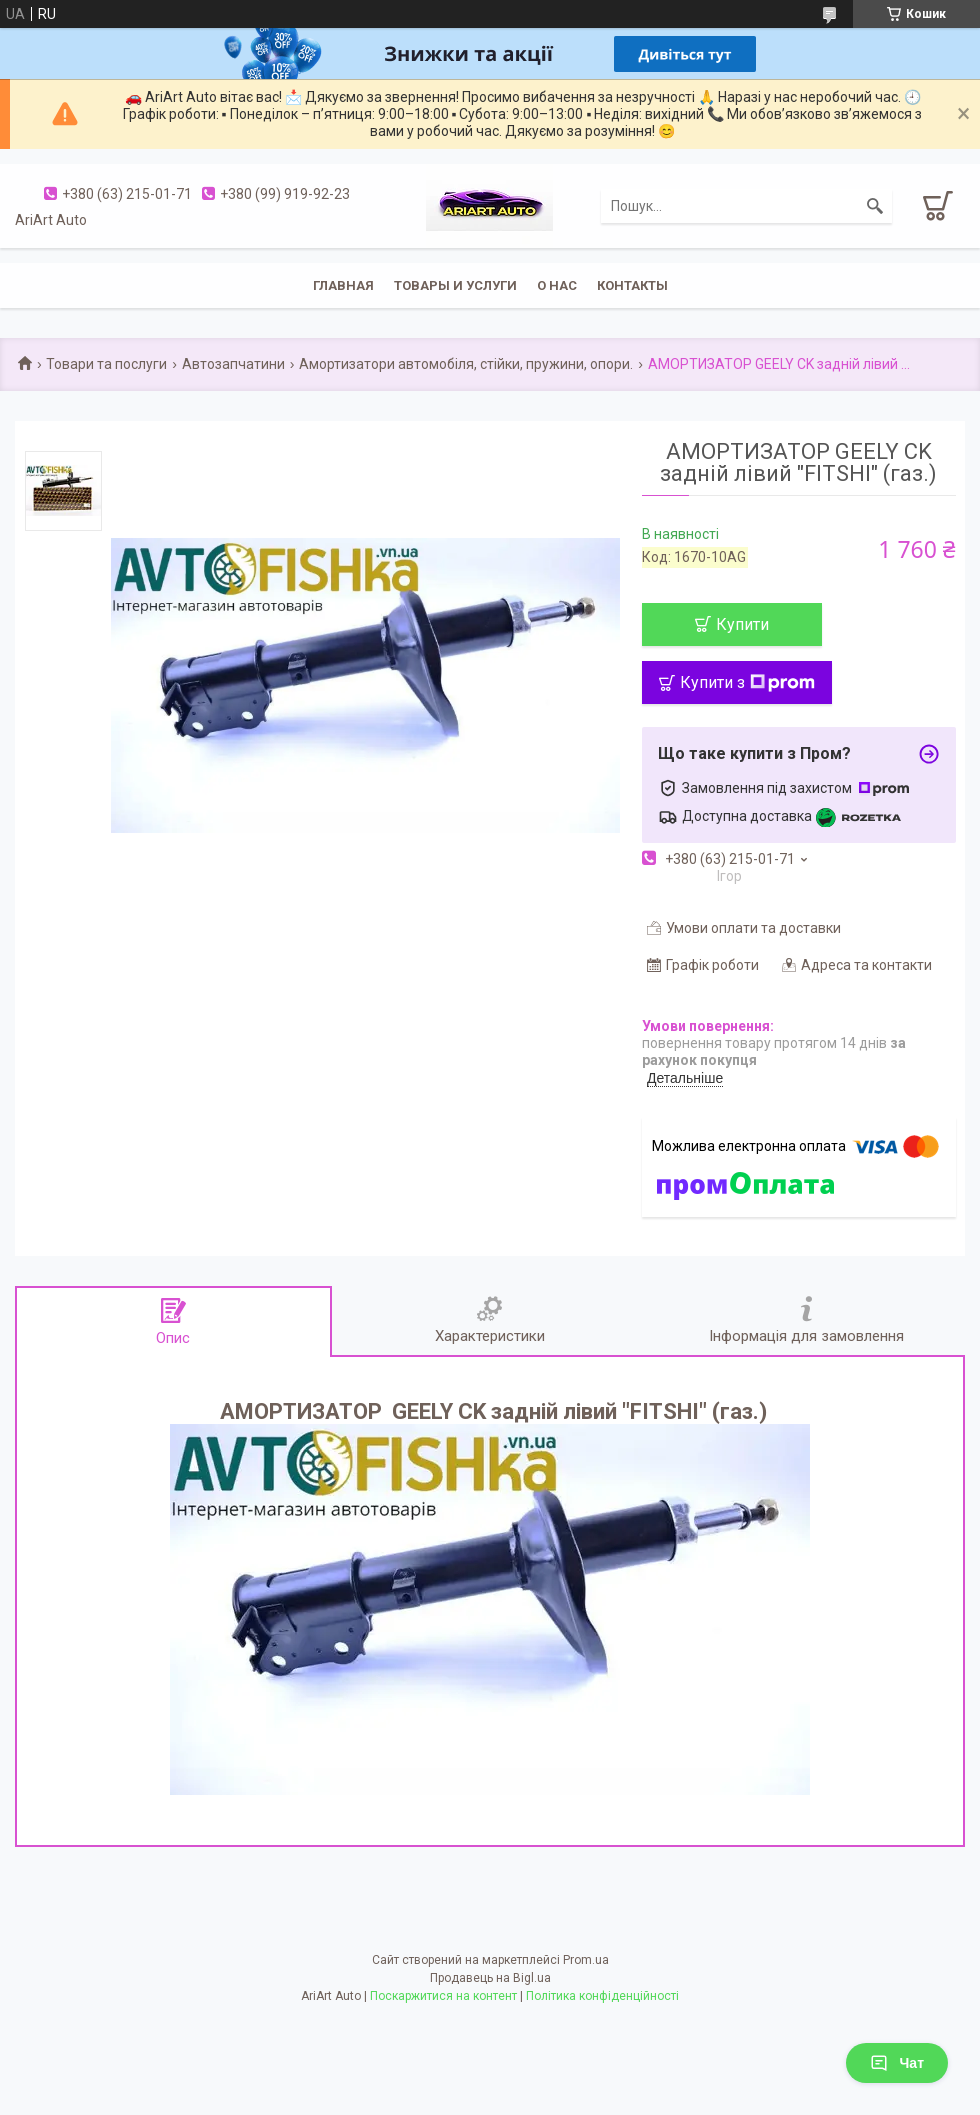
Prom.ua (586, 1960)
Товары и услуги (455, 285)
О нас (557, 285)
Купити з (747, 682)
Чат (897, 2063)
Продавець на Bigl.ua (490, 1978)
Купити (742, 624)
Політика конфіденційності (602, 1996)
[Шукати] (875, 206)
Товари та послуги (106, 364)
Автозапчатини (233, 364)
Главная (343, 285)
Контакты (632, 285)
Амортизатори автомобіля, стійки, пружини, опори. (466, 364)
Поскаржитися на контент (443, 1996)
